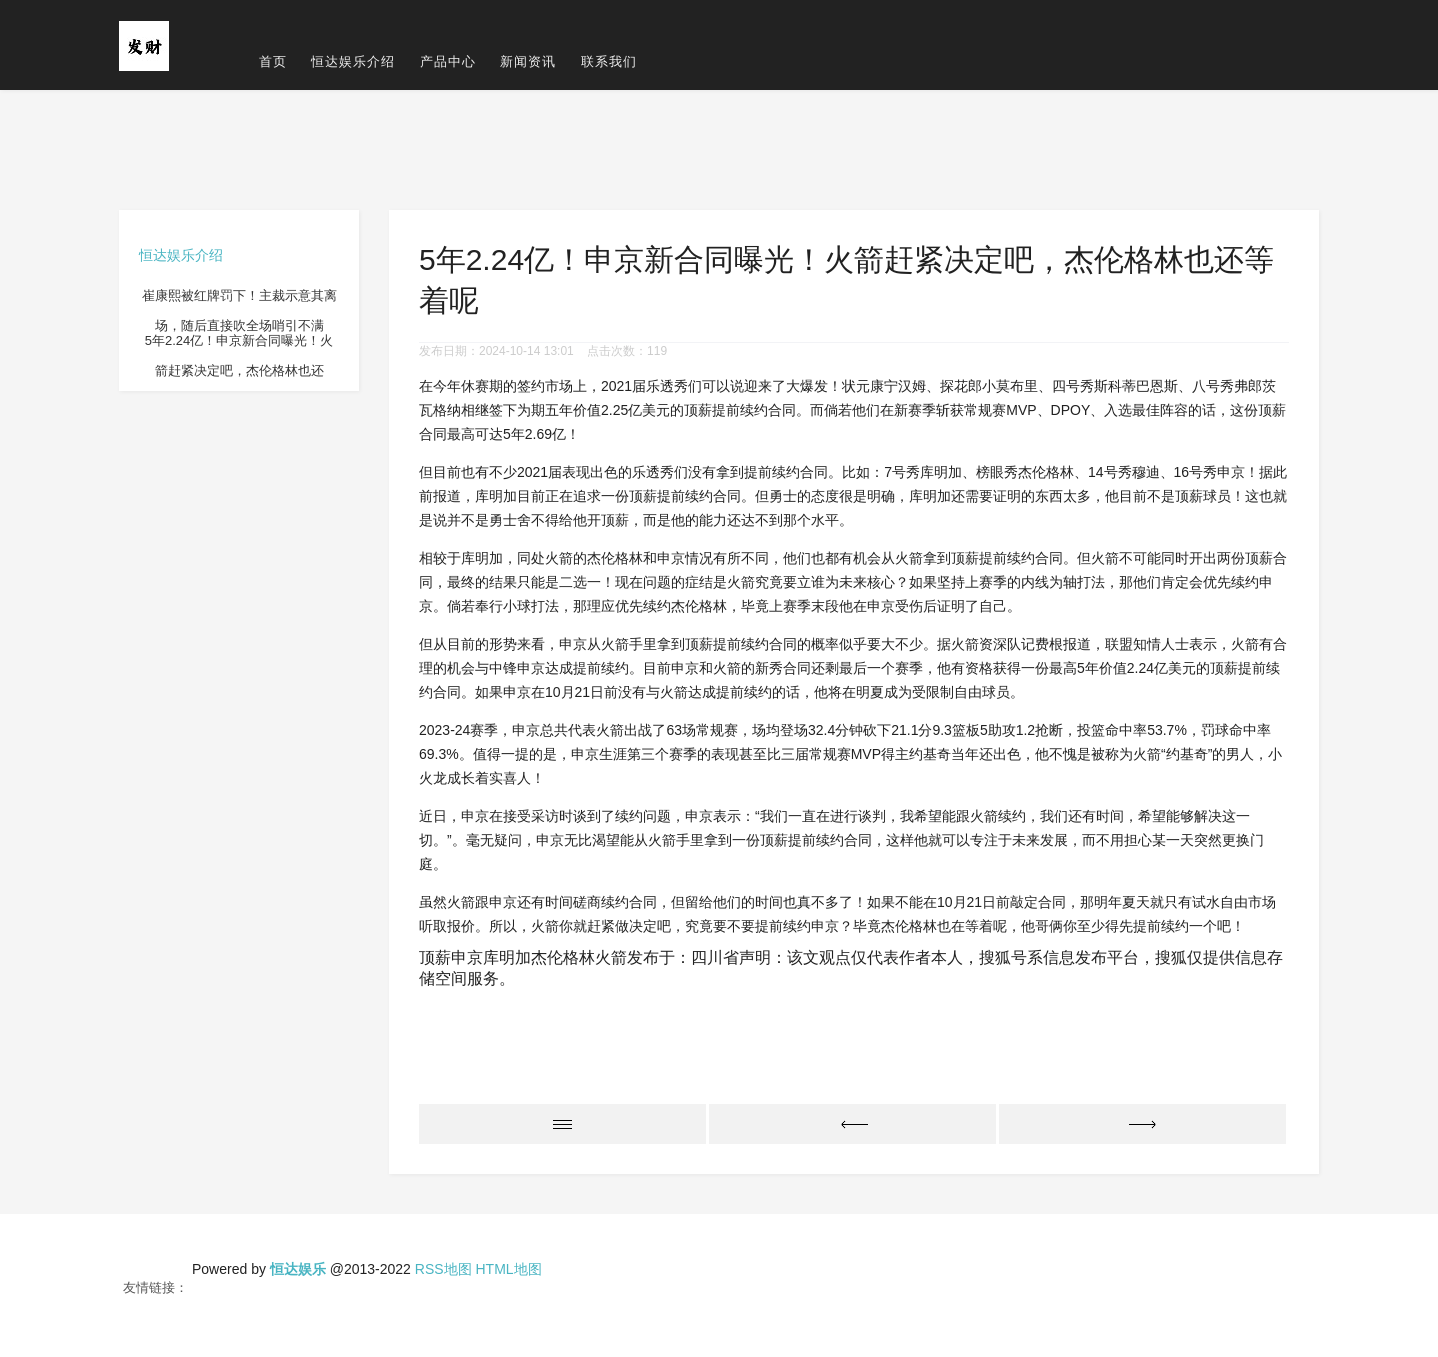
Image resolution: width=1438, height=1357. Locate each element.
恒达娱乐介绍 (353, 61)
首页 (273, 61)
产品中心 (448, 61)
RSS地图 (443, 1269)
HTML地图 (508, 1269)
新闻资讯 (528, 61)
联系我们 (609, 61)
